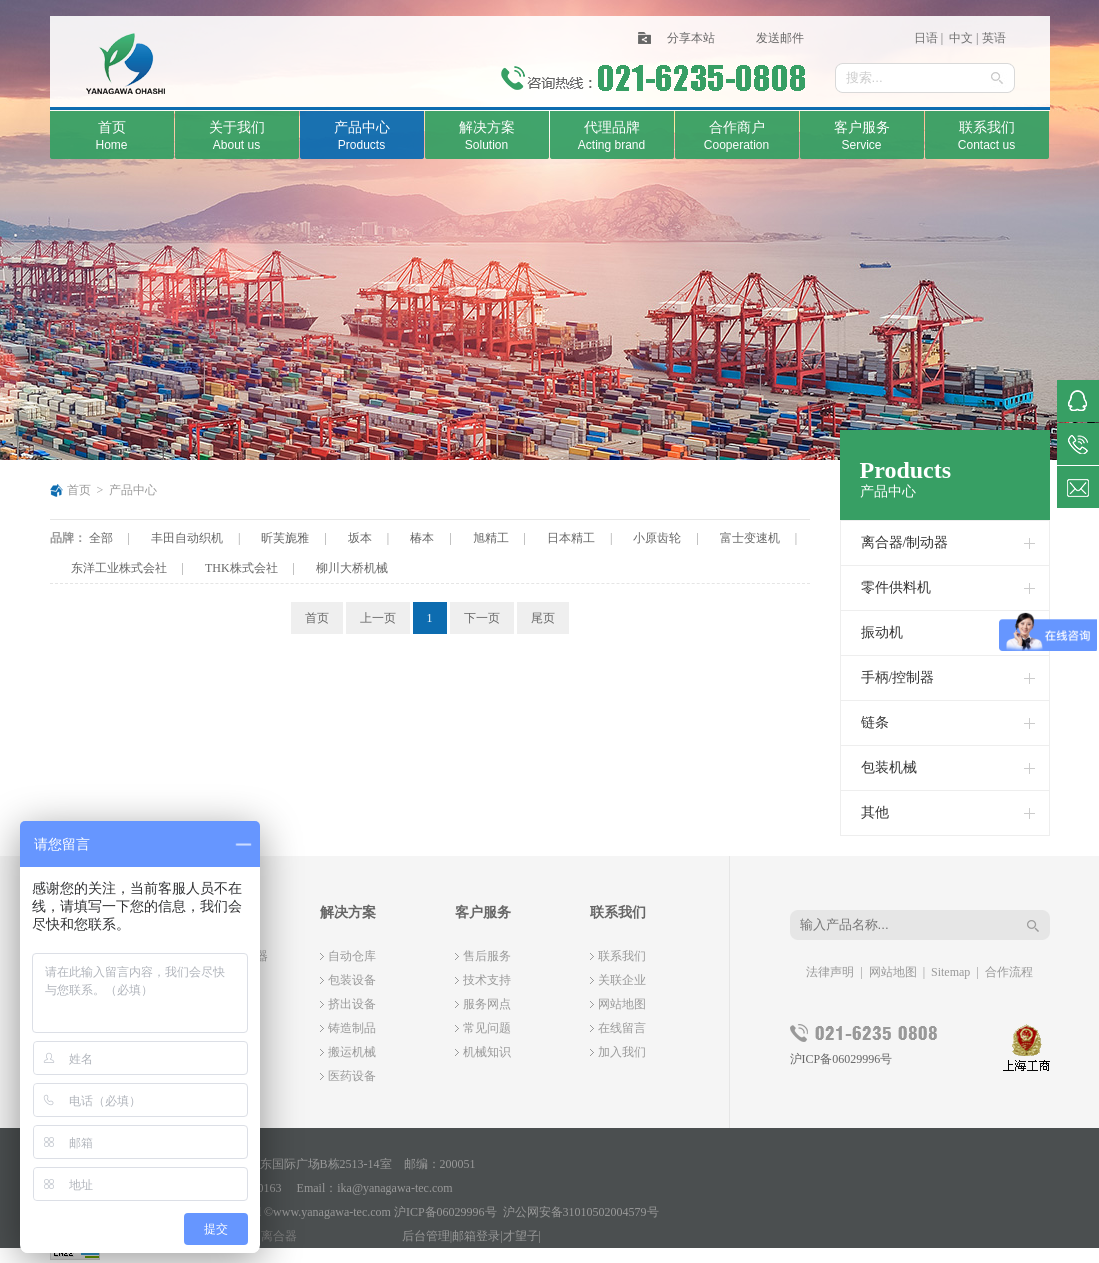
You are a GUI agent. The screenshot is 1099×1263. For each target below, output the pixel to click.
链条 (875, 722)
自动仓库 (352, 956)
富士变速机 (750, 538)
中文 (959, 38)
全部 (101, 538)
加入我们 (622, 1052)
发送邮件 (780, 38)
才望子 (521, 1236)
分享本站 (691, 38)
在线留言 (622, 1028)
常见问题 (487, 1028)
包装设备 (352, 980)
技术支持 (487, 980)
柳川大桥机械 (352, 568)
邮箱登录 (476, 1236)
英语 (994, 38)
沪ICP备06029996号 (841, 1059)
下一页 (482, 618)
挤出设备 (352, 1004)
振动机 (882, 632)
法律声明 (830, 972)
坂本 (360, 538)
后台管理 (426, 1236)
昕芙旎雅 (285, 538)
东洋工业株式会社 (119, 568)
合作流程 (1009, 972)
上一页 (378, 618)
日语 (926, 38)
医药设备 (352, 1076)
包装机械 (889, 767)
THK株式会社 (241, 568)
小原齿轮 (657, 538)
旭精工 (491, 538)
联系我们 (622, 956)
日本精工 (571, 538)
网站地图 (622, 1004)
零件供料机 (896, 587)
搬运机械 (352, 1052)
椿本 (422, 538)
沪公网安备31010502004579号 (581, 1212)
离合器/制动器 (905, 542)
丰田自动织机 (187, 538)
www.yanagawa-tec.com (332, 1212)
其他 (875, 812)
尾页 (543, 618)
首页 (79, 490)
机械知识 (487, 1052)
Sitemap (950, 972)
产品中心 (133, 490)
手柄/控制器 (898, 677)
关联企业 (622, 980)
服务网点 (487, 1004)
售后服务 (487, 956)
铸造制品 (352, 1028)
